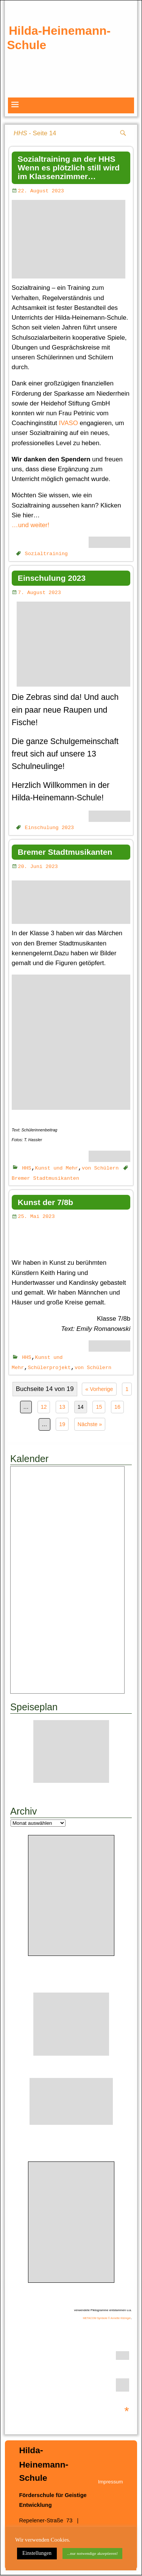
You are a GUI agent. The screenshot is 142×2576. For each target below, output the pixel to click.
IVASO (68, 423)
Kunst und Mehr (56, 1167)
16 (117, 1408)
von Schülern (100, 1167)
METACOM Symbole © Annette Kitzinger (107, 2319)
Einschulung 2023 (52, 578)
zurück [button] (17, 74)
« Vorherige (99, 1390)
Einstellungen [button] (36, 2553)
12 (44, 1408)
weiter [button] (124, 74)
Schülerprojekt (49, 1368)
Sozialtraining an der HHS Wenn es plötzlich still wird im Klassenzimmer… (69, 168)
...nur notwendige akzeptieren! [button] (92, 2553)
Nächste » (90, 1425)
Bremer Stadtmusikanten (65, 852)
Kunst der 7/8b (45, 1202)
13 (62, 1408)
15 (99, 1408)
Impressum (110, 2482)
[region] (71, 76)
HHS (26, 1167)
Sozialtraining (46, 553)
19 (62, 1425)
